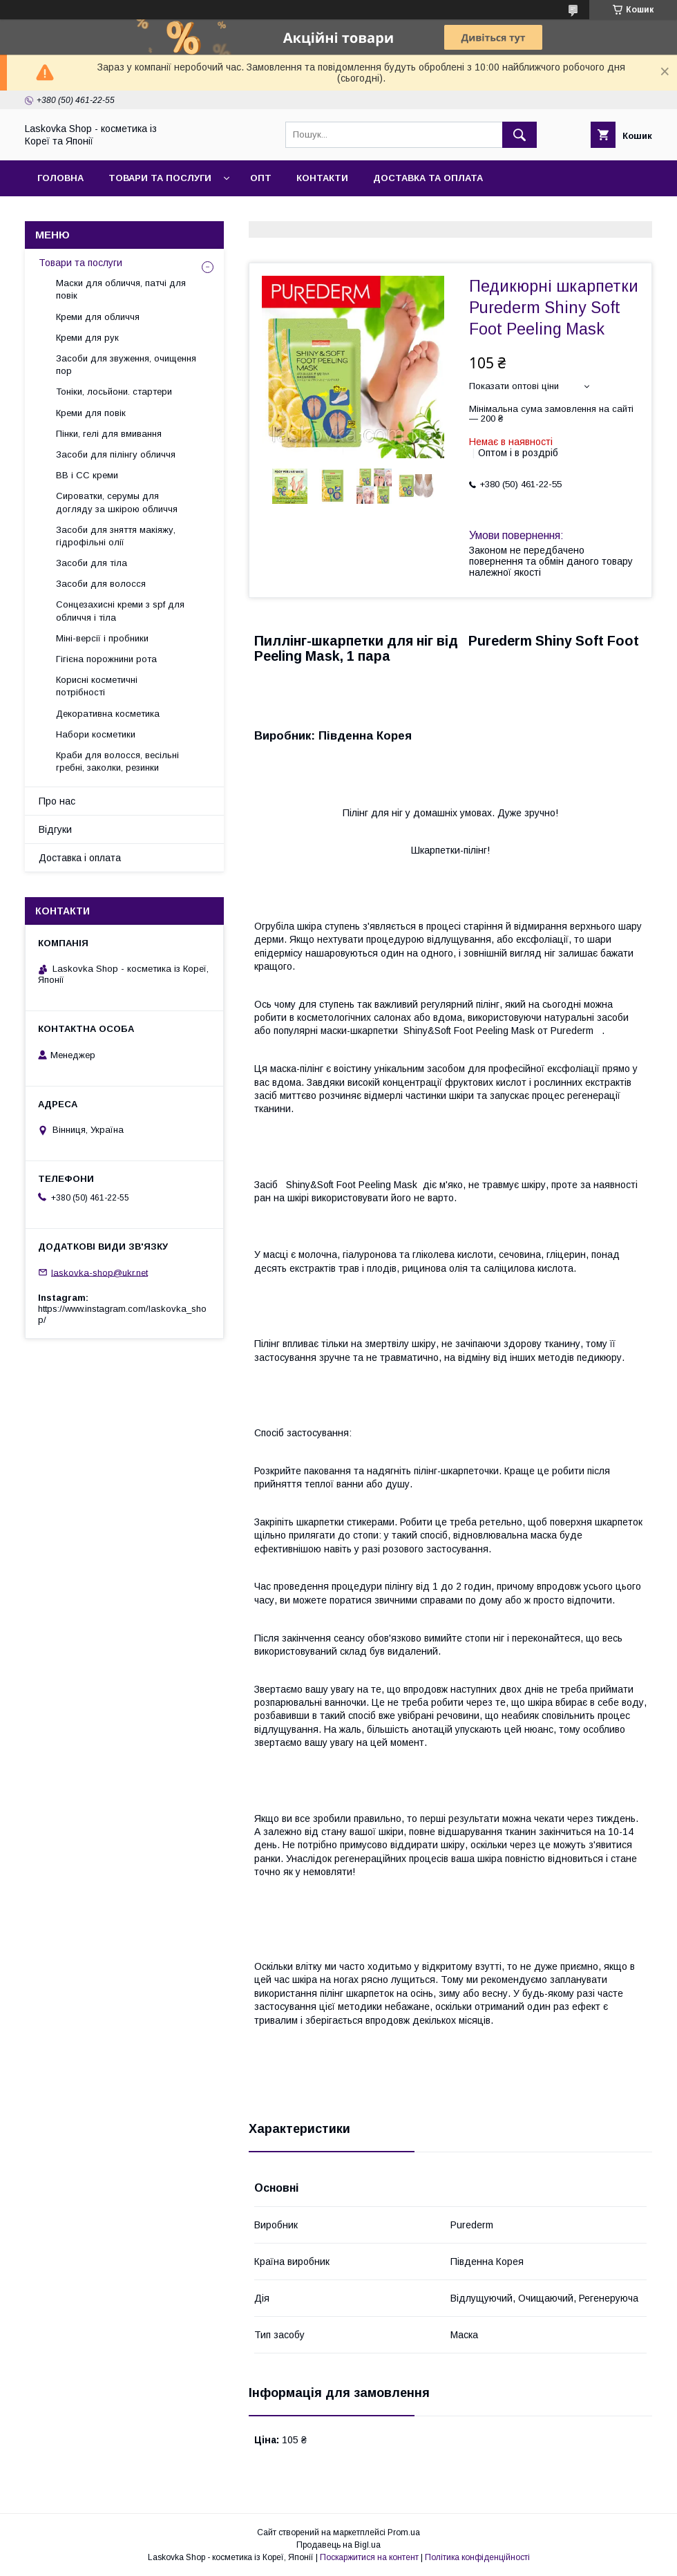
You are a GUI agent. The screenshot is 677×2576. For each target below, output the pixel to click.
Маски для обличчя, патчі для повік (121, 289)
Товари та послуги (159, 178)
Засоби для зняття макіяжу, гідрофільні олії (115, 536)
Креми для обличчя (98, 317)
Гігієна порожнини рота (106, 659)
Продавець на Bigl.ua (338, 2545)
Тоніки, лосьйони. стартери (114, 391)
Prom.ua (404, 2532)
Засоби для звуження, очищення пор (126, 364)
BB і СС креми (87, 475)
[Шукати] (519, 135)
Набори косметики (95, 734)
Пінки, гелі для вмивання (109, 434)
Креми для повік (91, 413)
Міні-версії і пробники (102, 638)
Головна (60, 178)
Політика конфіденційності (477, 2557)
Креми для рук (87, 337)
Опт (260, 178)
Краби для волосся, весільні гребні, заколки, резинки (117, 761)
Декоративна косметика (108, 713)
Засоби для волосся (101, 584)
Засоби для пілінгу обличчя (115, 454)
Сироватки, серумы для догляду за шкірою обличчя (117, 502)
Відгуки (55, 829)
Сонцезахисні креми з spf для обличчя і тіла (120, 610)
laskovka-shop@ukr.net (99, 1272)
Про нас (57, 801)
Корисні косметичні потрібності (96, 686)
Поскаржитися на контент (369, 2557)
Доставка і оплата (80, 857)
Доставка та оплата (428, 178)
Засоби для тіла (91, 563)
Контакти (322, 178)
